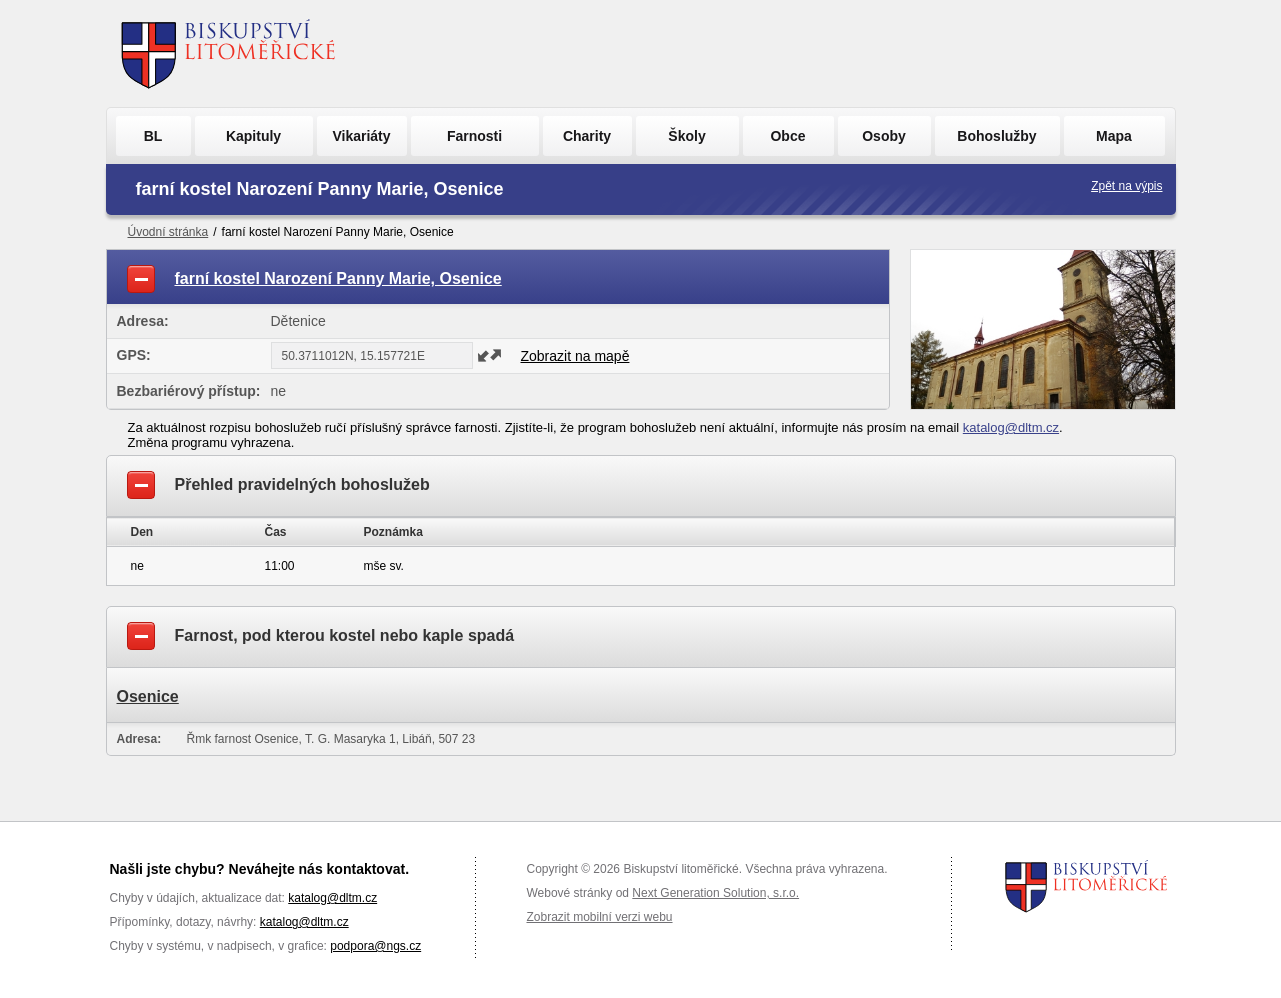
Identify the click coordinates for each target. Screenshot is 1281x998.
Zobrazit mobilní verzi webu (599, 917)
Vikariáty (361, 136)
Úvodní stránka (168, 232)
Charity (587, 136)
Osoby (884, 136)
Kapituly (253, 136)
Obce (787, 136)
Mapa (1114, 136)
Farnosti (474, 136)
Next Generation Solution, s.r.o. (715, 893)
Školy (686, 136)
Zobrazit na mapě (575, 356)
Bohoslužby (996, 136)
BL (153, 136)
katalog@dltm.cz (1011, 427)
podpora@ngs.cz (375, 946)
